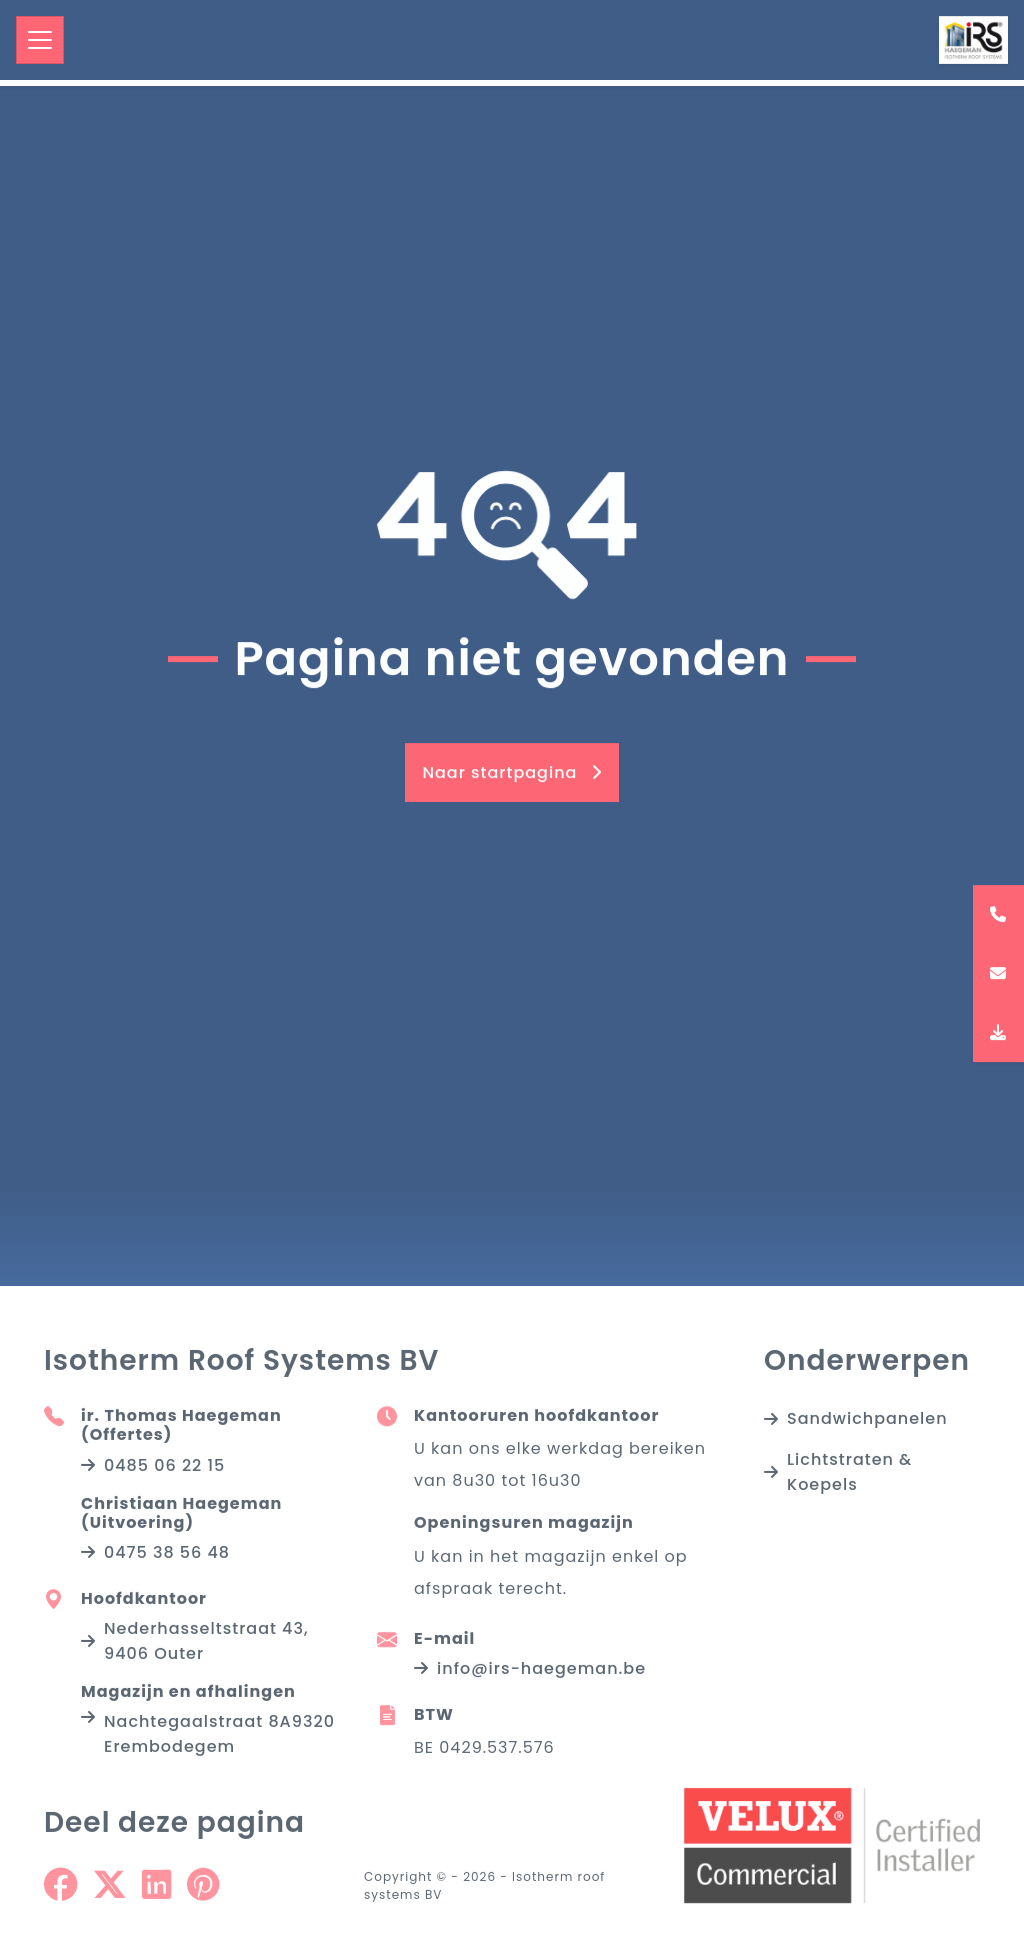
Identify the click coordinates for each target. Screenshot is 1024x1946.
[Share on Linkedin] (156, 1892)
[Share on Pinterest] (203, 1892)
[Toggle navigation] (40, 40)
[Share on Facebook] (60, 1892)
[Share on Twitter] (109, 1892)
